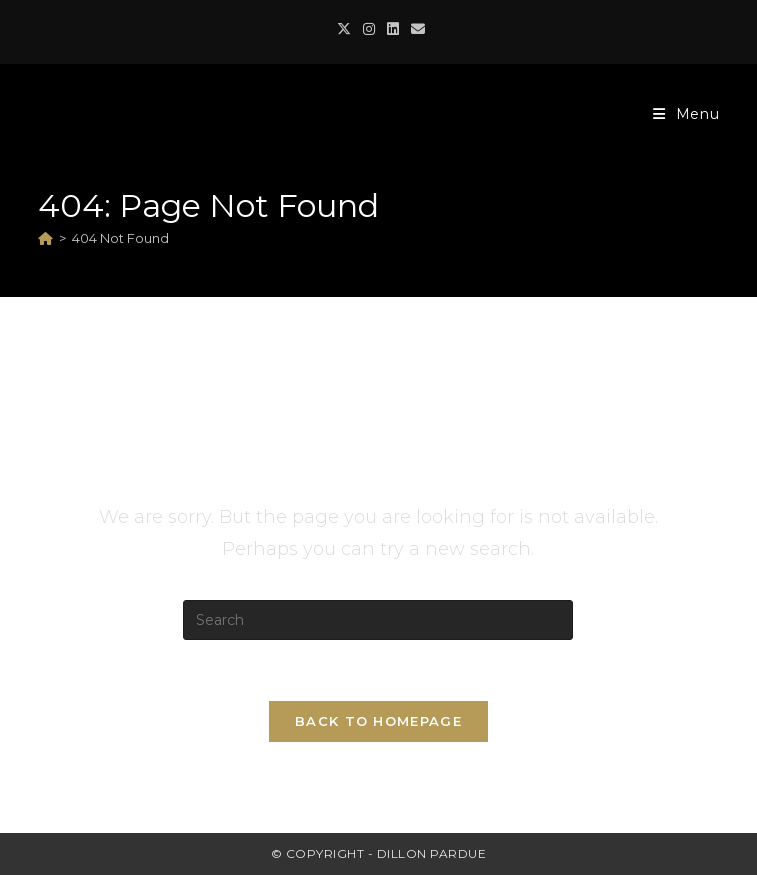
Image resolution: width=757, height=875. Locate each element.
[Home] (45, 238)
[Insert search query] (378, 620)
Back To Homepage (378, 721)
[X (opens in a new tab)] (344, 29)
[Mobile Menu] (686, 114)
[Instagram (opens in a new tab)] (369, 29)
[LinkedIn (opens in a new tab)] (393, 29)
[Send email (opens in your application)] (415, 29)
